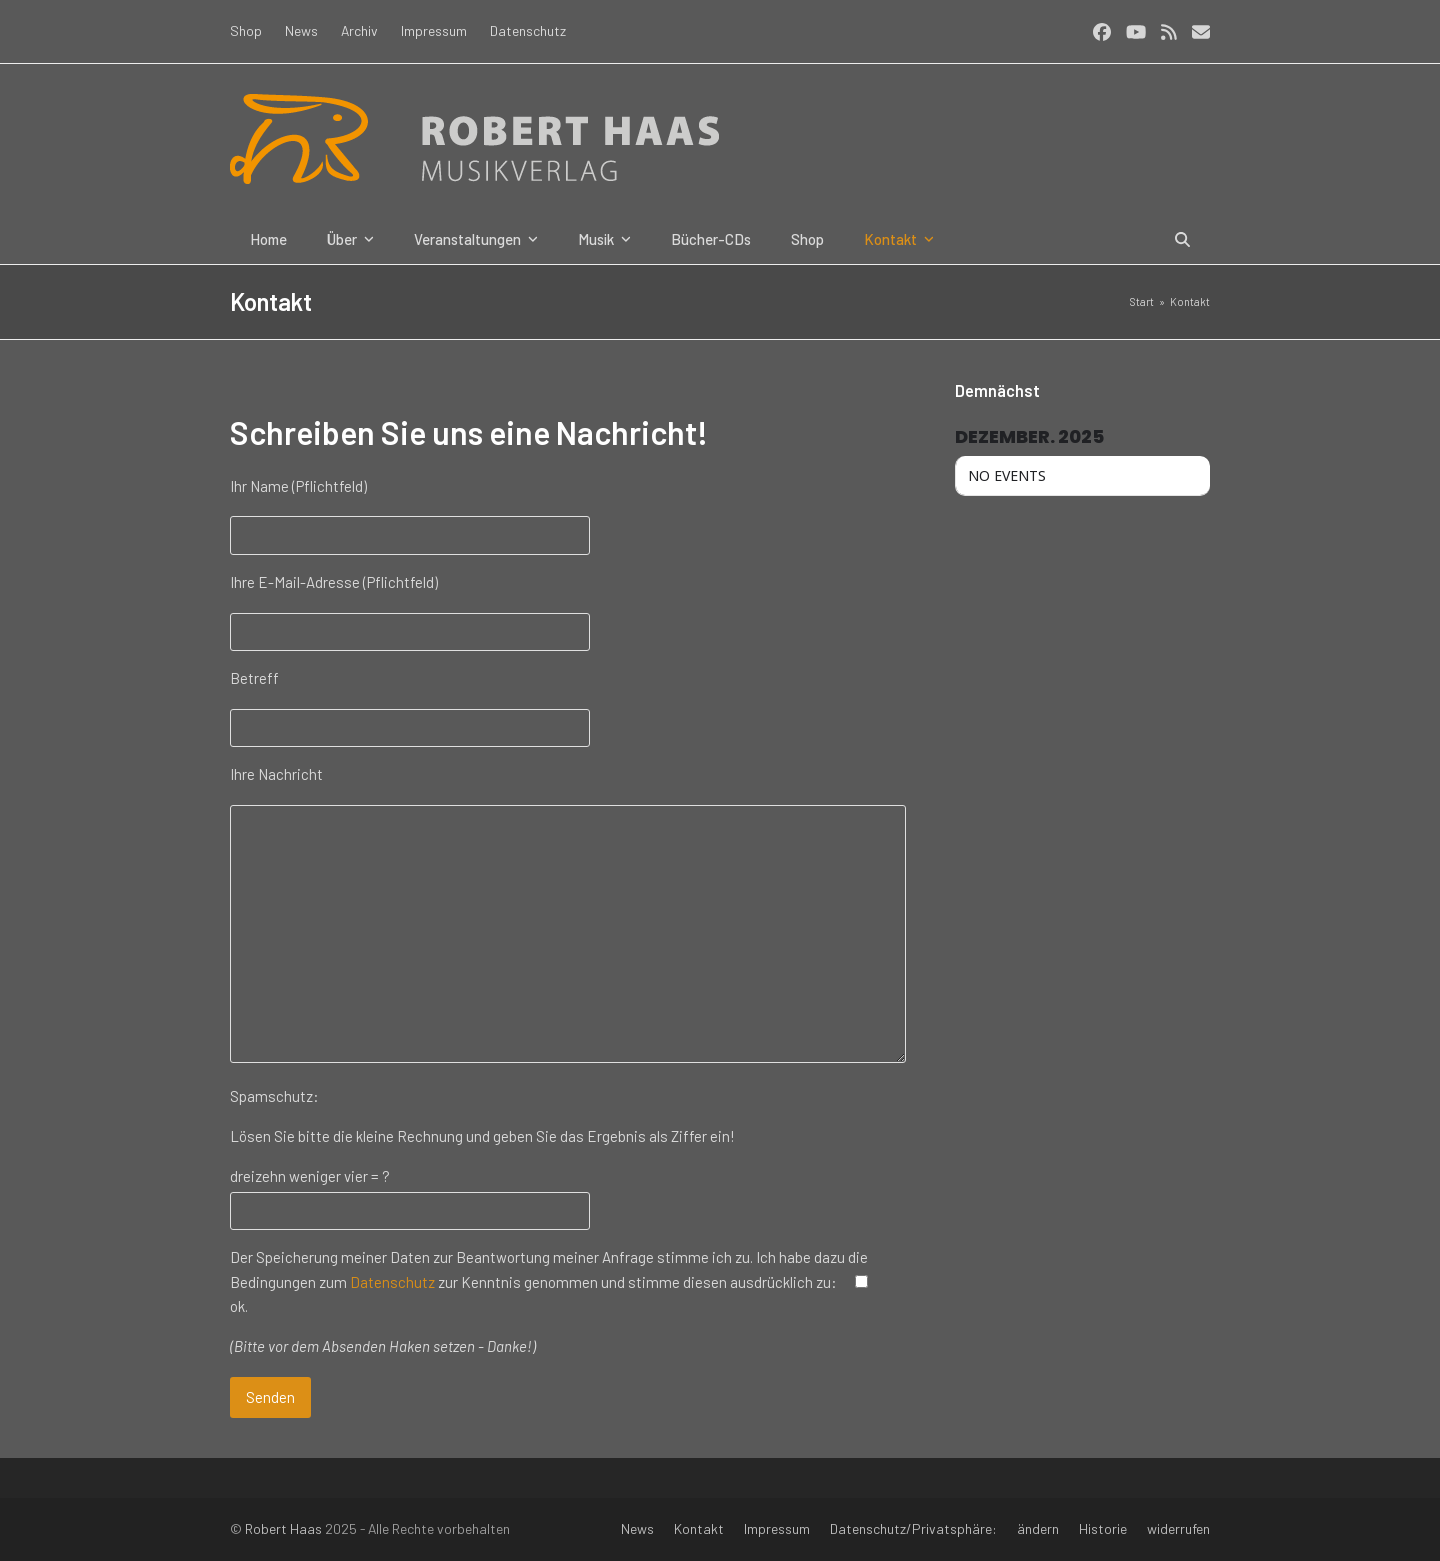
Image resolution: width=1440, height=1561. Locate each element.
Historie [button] (1103, 1528)
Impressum (777, 1528)
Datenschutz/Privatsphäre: (913, 1528)
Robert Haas (283, 1528)
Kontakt (699, 1528)
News (637, 1528)
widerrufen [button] (1178, 1528)
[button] (1182, 239)
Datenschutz (392, 1282)
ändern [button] (1038, 1528)
